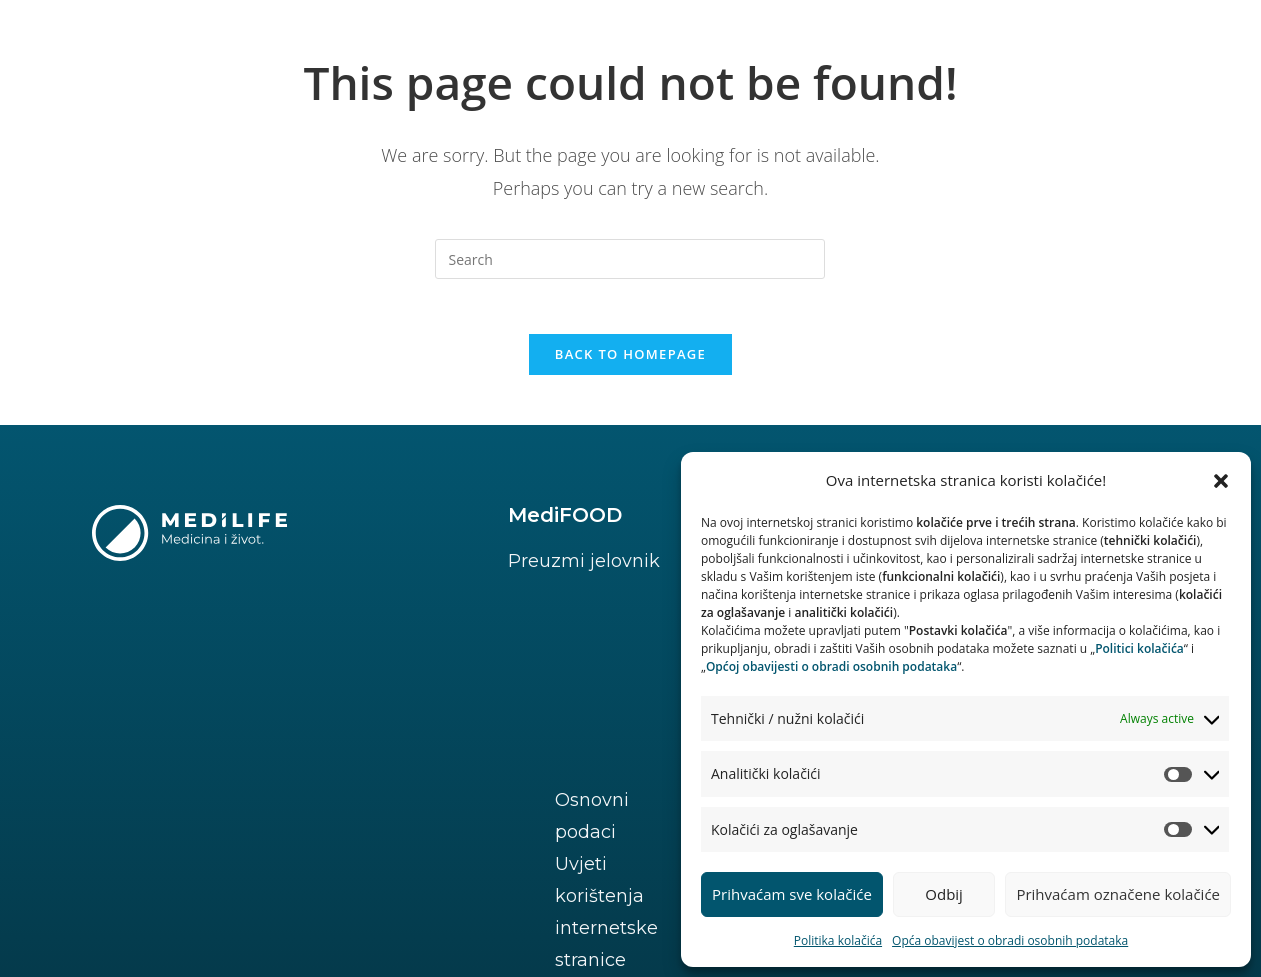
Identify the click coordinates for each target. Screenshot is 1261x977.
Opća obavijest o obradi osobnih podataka (1010, 940)
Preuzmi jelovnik (584, 566)
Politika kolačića (838, 940)
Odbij (944, 894)
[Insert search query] (630, 259)
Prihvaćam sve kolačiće (792, 894)
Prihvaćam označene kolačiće (1118, 894)
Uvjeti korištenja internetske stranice (350, 806)
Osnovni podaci (85, 806)
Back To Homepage (630, 359)
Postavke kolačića (270, 838)
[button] (1221, 481)
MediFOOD (565, 520)
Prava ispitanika (87, 838)
